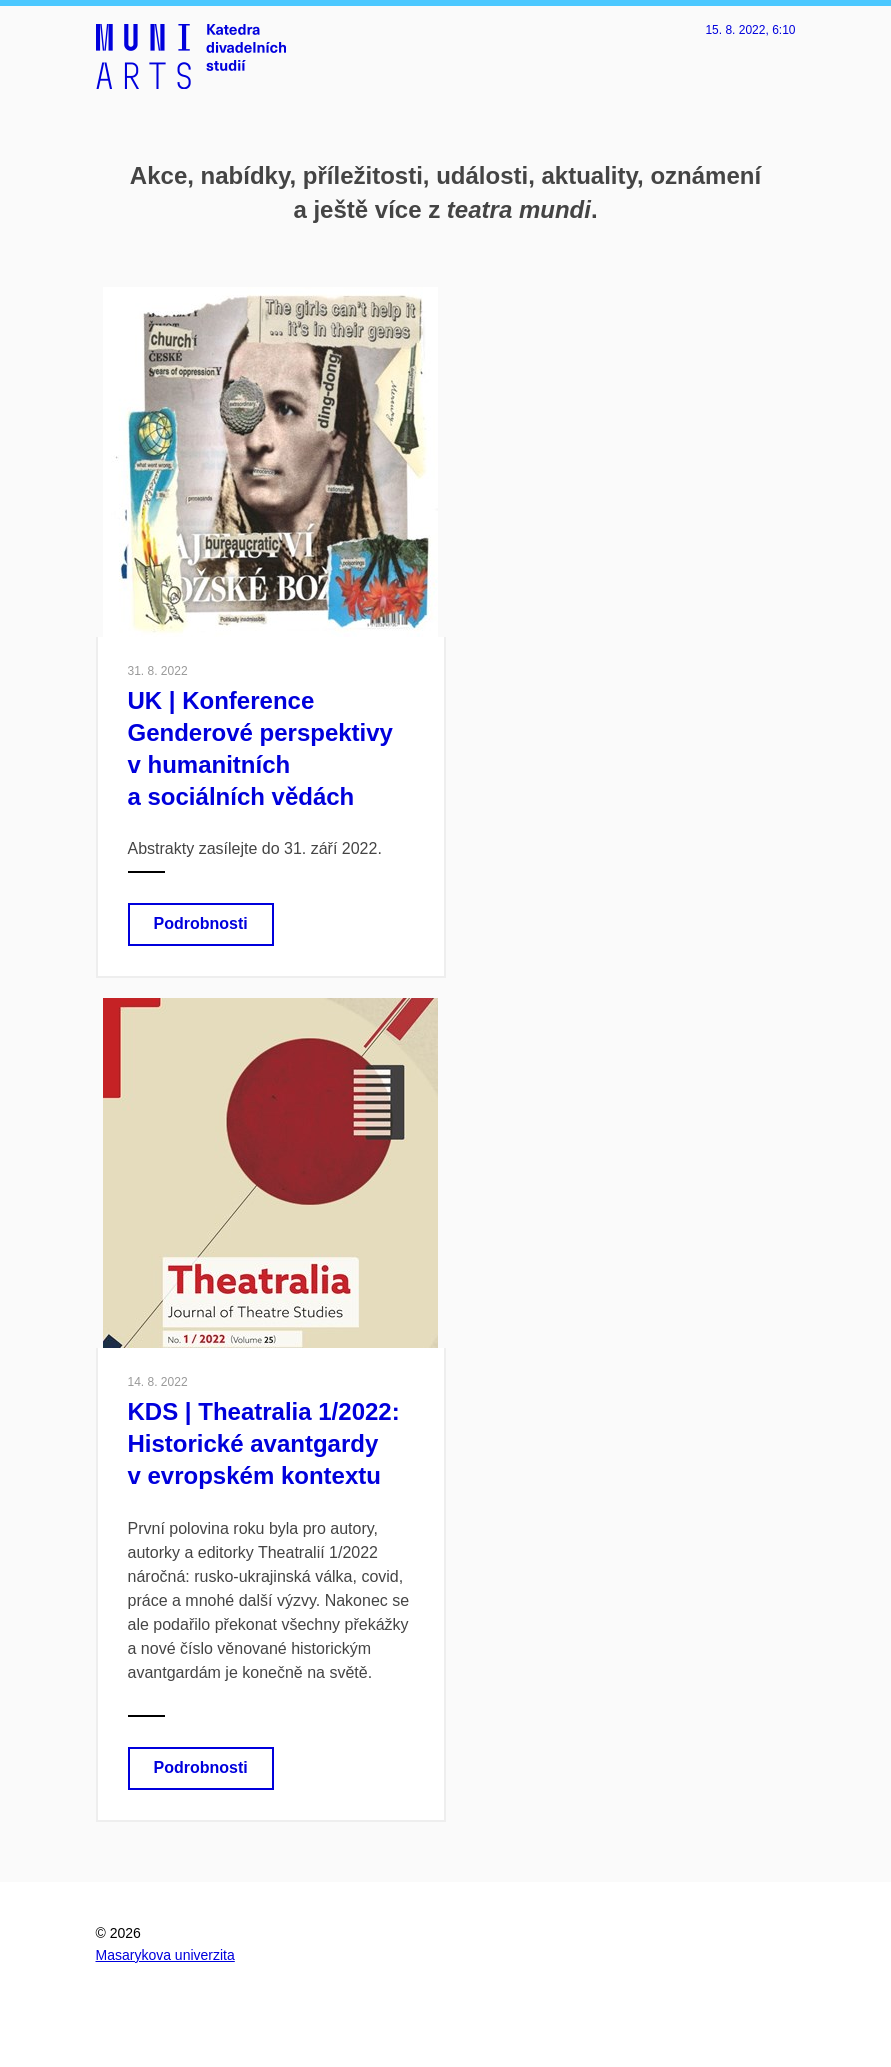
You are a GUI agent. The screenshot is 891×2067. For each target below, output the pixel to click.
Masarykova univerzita (165, 1955)
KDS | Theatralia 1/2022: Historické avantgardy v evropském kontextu (264, 1443)
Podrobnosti (201, 923)
